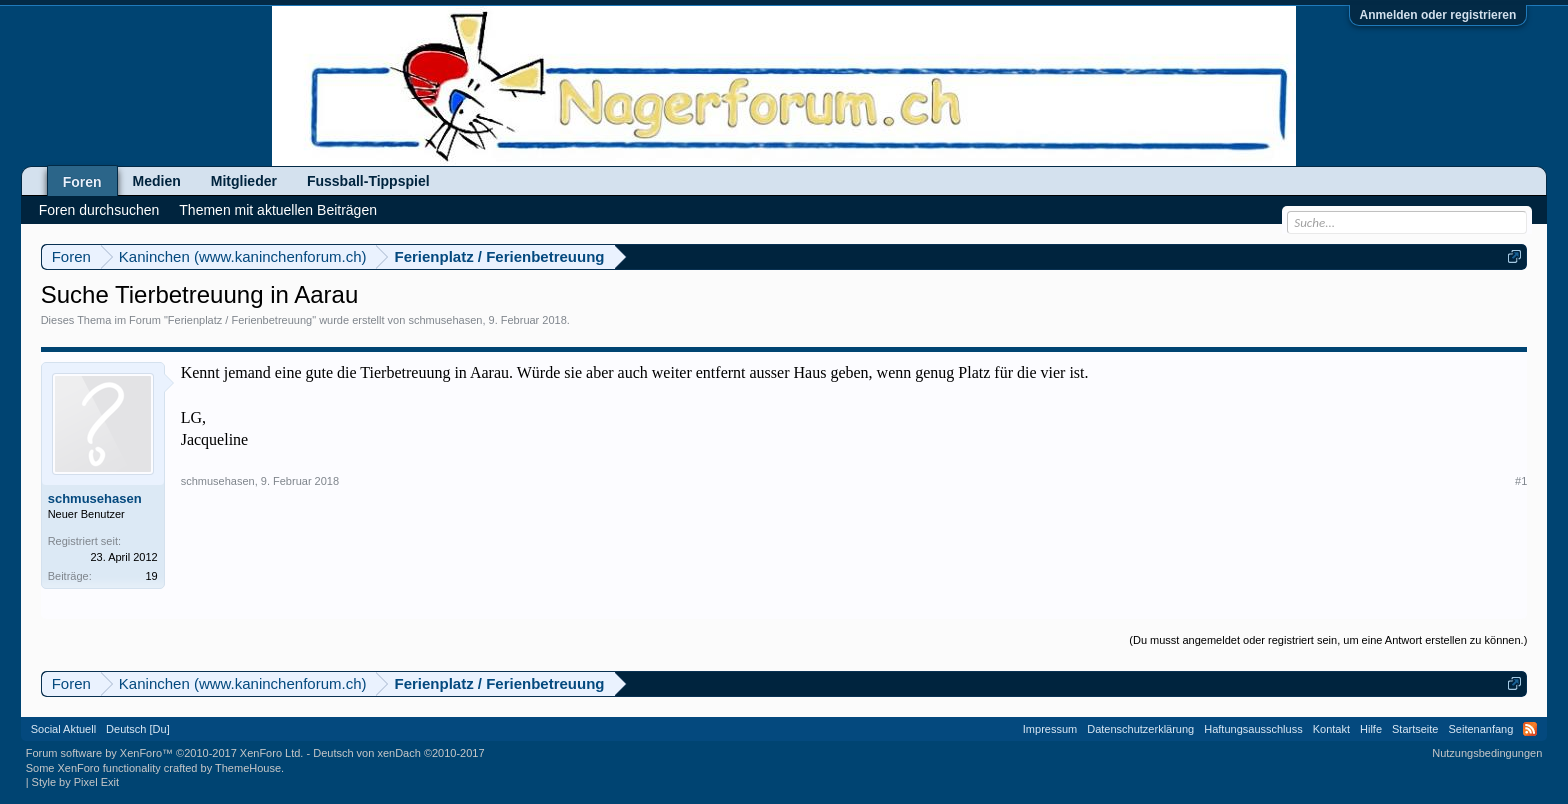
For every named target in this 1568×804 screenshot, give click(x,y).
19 (151, 576)
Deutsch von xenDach (398, 753)
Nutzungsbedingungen (1487, 753)
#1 (1521, 481)
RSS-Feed (1530, 729)
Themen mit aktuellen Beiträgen (278, 210)
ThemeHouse (248, 768)
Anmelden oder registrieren (1438, 15)
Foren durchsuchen (99, 210)
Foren (82, 182)
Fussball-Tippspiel (368, 181)
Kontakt (1331, 729)
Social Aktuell (63, 729)
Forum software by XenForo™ (165, 753)
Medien (157, 181)
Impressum (1050, 729)
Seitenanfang (1480, 729)
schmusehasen (445, 320)
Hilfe (1371, 729)
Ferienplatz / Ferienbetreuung (240, 320)
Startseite (1415, 729)
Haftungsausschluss (1253, 729)
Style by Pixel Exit (75, 782)
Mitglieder (244, 181)
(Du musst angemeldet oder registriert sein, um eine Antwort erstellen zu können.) (1328, 640)
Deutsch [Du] (138, 729)
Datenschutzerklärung (1140, 729)
